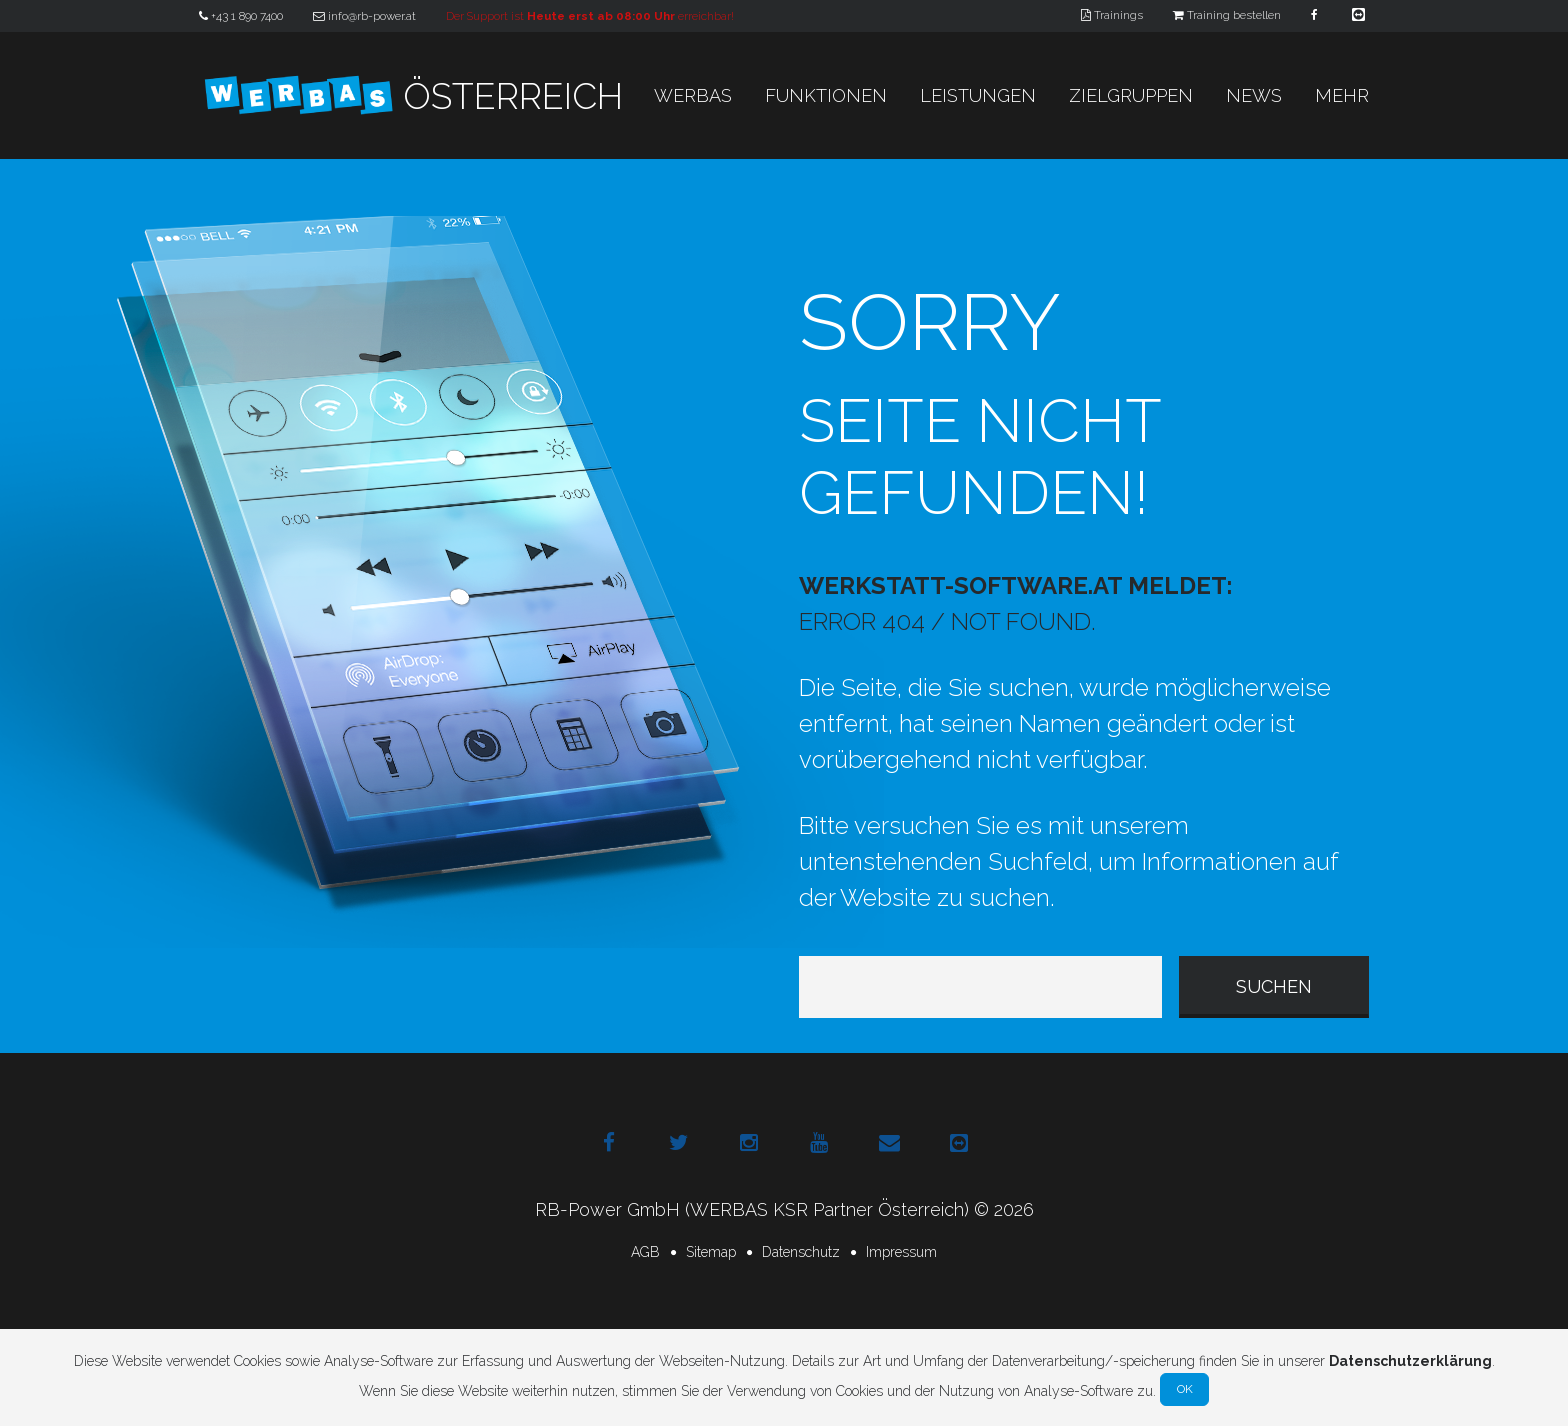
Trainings (1112, 15)
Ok (1185, 1389)
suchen (1274, 986)
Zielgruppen (1131, 95)
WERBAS (693, 95)
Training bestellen (1227, 15)
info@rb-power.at (364, 16)
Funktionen (826, 95)
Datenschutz (801, 1252)
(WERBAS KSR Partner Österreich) (827, 1209)
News (1254, 95)
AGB (645, 1252)
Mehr (1342, 95)
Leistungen (978, 95)
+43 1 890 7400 (241, 16)
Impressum (901, 1252)
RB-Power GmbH (607, 1209)
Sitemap (711, 1252)
